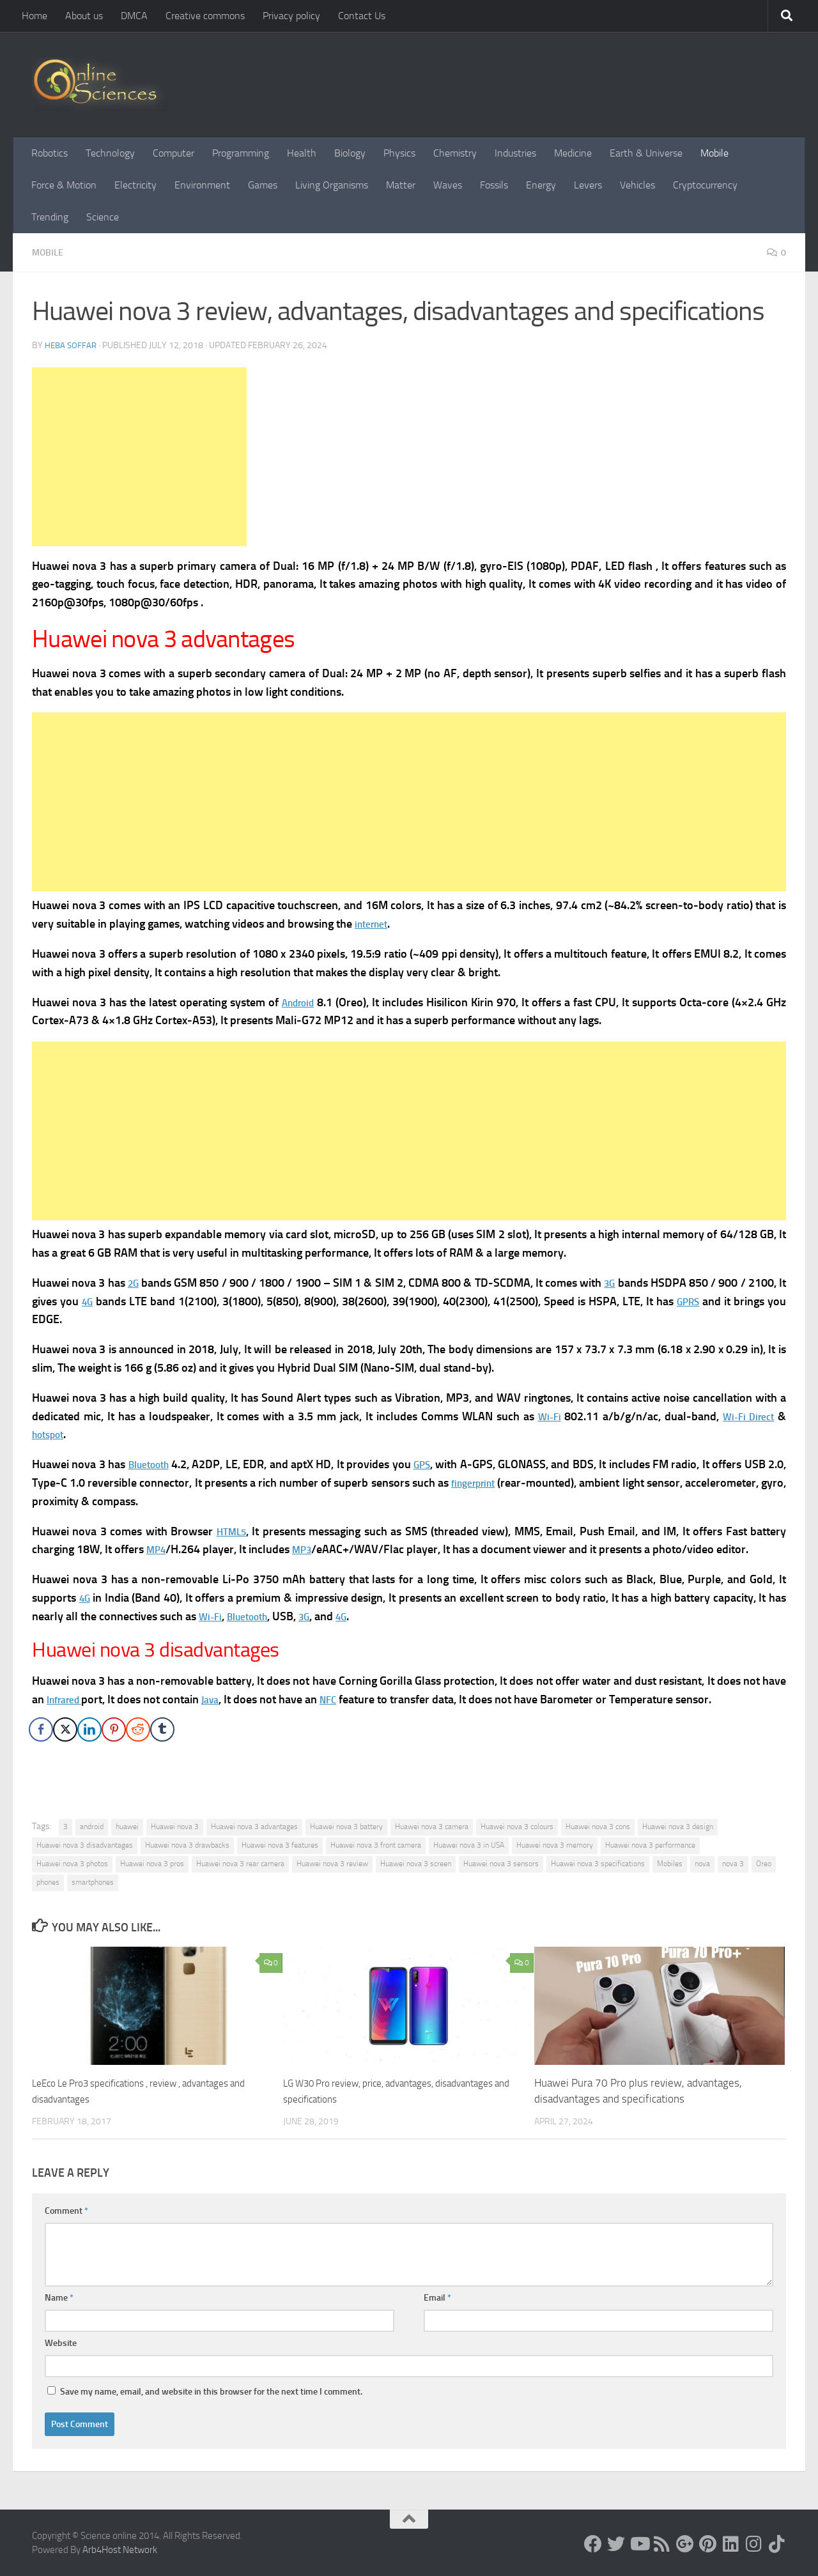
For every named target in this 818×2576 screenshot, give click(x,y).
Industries (515, 153)
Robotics (49, 153)
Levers (588, 185)
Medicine (573, 153)
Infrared (68, 1699)
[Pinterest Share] (114, 1729)
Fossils (494, 185)
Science (102, 217)
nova (702, 1863)
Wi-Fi (541, 1416)
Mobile (714, 153)
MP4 (157, 1549)
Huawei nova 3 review (332, 1863)
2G (135, 1282)
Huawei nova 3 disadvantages (84, 1844)
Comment (66, 2210)
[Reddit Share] (138, 1729)
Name (59, 2297)
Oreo (763, 1863)
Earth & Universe (646, 153)
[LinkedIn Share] (89, 1729)
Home (34, 16)
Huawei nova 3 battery (346, 1825)
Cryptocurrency (705, 185)
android (92, 1825)
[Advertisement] (139, 456)
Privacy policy (291, 16)
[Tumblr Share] (162, 1729)
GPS (437, 1464)
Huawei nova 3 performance (650, 1844)
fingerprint (496, 1482)
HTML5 (233, 1531)
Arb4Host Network (119, 2549)
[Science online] (593, 2543)
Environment (202, 185)
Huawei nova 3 (175, 1825)
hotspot (51, 1434)
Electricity (135, 185)
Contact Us (361, 16)
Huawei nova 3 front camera (375, 1844)
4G (99, 1301)
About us (84, 16)
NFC (341, 1699)
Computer (173, 153)
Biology (350, 153)
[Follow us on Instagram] (754, 2543)
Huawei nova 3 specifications (598, 1863)
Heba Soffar (72, 344)
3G (617, 1282)
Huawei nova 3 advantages (254, 1825)
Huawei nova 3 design (677, 1825)
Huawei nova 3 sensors (501, 1863)
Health (301, 153)
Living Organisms (331, 185)
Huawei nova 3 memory (554, 1844)
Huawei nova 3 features (280, 1844)
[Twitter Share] (65, 1729)
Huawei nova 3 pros (152, 1863)
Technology (110, 153)
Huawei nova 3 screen (415, 1863)
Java (220, 1699)
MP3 (307, 1549)
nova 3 (733, 1863)
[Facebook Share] (41, 1729)
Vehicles (637, 185)
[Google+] (685, 2543)
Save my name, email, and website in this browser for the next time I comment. (211, 2391)
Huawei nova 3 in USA (468, 1844)
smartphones (93, 1881)
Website (61, 2342)
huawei (127, 1825)
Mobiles (670, 1863)
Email (437, 2297)
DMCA (134, 16)
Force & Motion (63, 185)
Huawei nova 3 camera (431, 1825)
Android (299, 1002)
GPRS (706, 1301)
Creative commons (205, 16)
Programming (240, 153)
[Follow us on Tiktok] (777, 2543)
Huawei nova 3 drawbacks (187, 1844)
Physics (399, 153)
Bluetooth (153, 1464)
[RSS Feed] (662, 2543)
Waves (447, 185)
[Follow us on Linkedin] (731, 2543)
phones (47, 1881)
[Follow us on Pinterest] (708, 2543)
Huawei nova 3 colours (517, 1825)
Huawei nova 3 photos (72, 1863)
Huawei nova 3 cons (598, 1825)
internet (374, 923)
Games (262, 185)
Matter (400, 185)
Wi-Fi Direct (745, 1416)
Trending (49, 217)
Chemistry (455, 153)
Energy (541, 185)
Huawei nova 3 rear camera (240, 1863)
